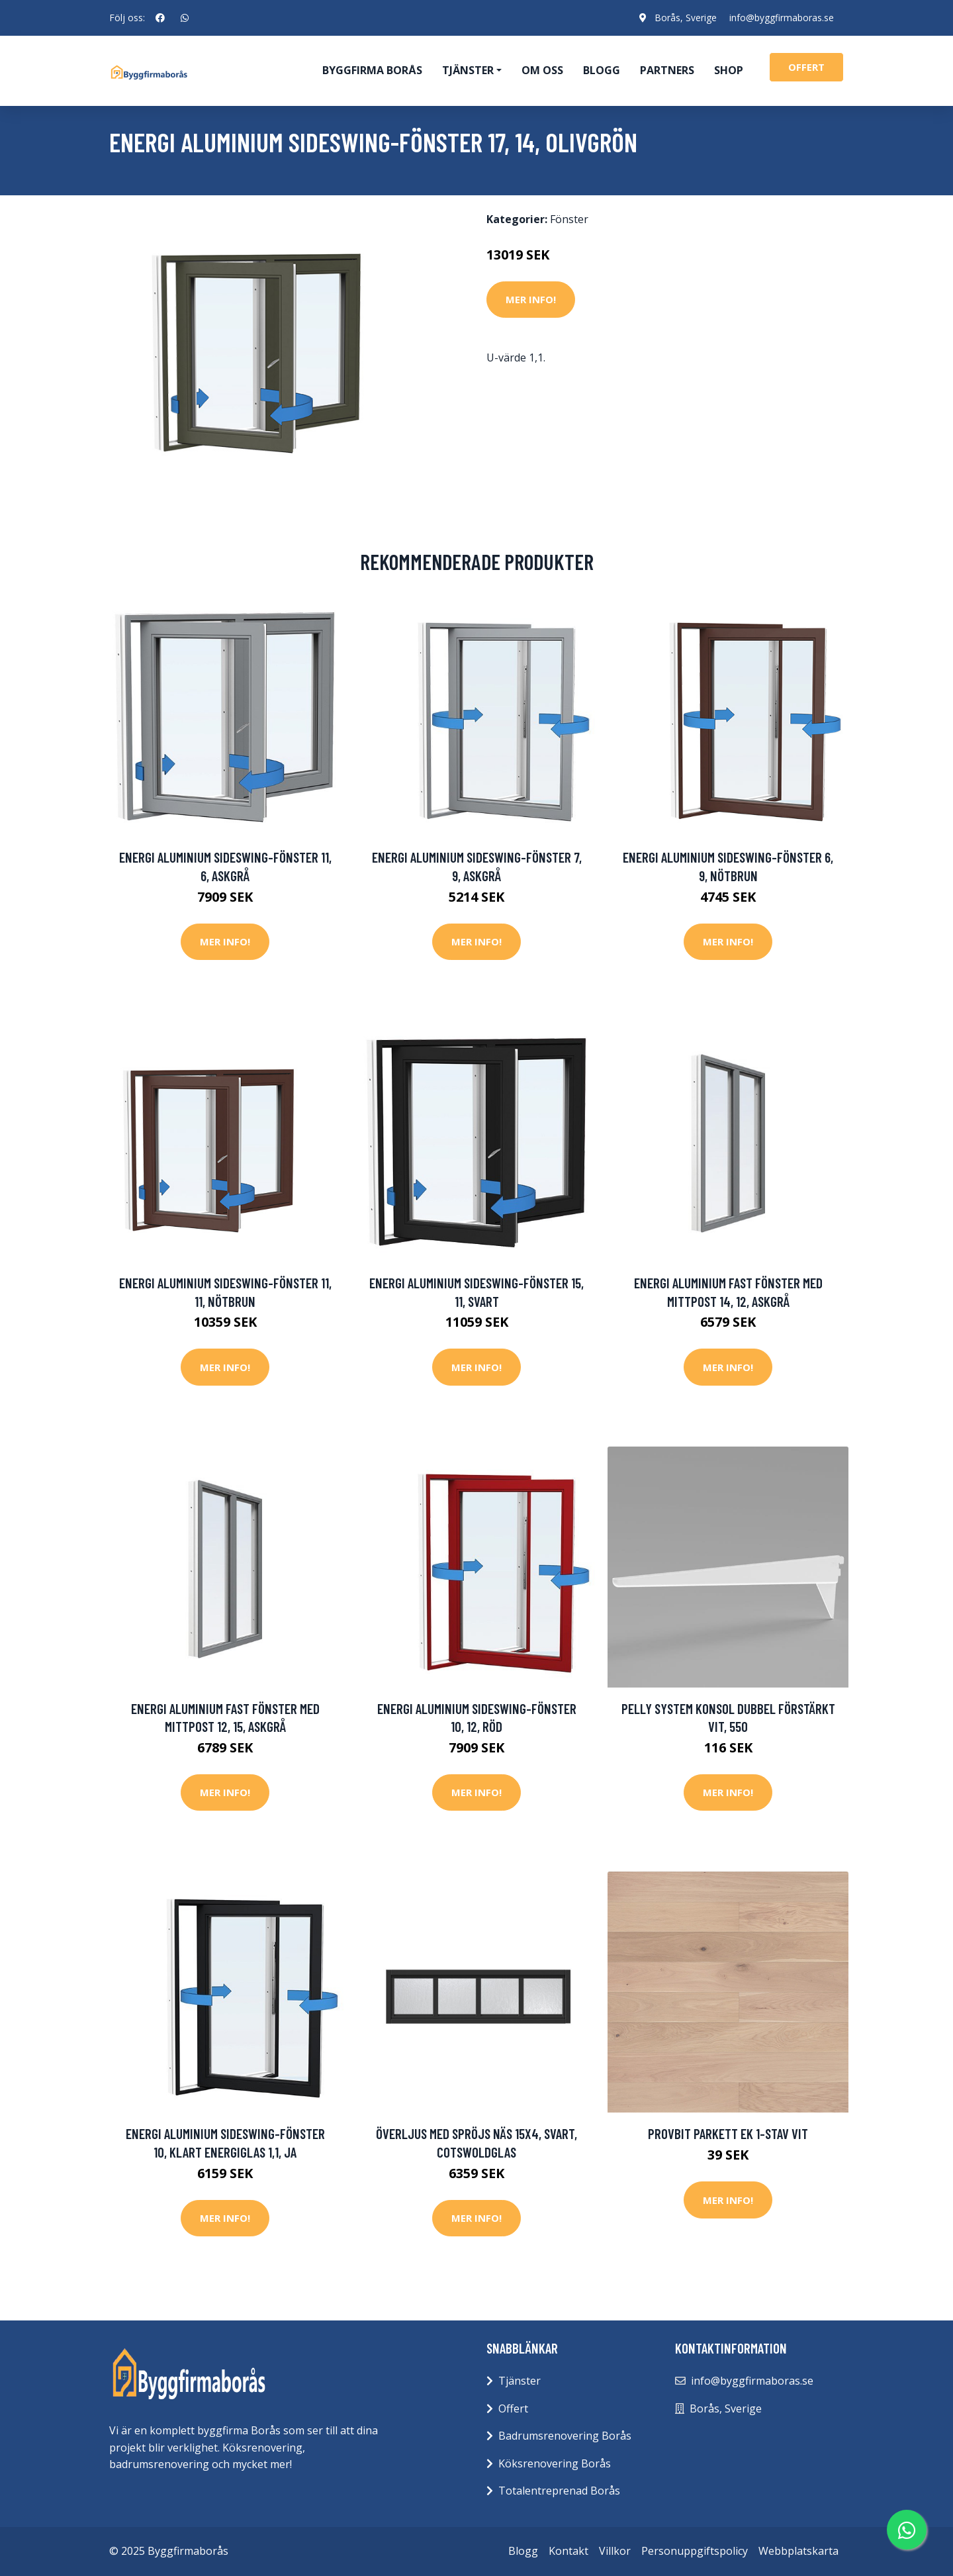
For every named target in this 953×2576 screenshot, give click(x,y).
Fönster (569, 219)
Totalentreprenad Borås (559, 2490)
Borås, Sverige (684, 17)
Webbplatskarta (798, 2551)
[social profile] (160, 17)
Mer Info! (531, 299)
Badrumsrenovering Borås (564, 2435)
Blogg (601, 70)
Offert (513, 2408)
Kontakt (568, 2551)
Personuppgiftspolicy (694, 2551)
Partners (667, 70)
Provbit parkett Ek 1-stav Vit (728, 2133)
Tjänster (519, 2380)
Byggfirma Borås (372, 70)
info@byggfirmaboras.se (781, 17)
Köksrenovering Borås (554, 2463)
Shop (728, 70)
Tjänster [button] (468, 70)
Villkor (615, 2551)
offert (806, 66)
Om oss (542, 70)
